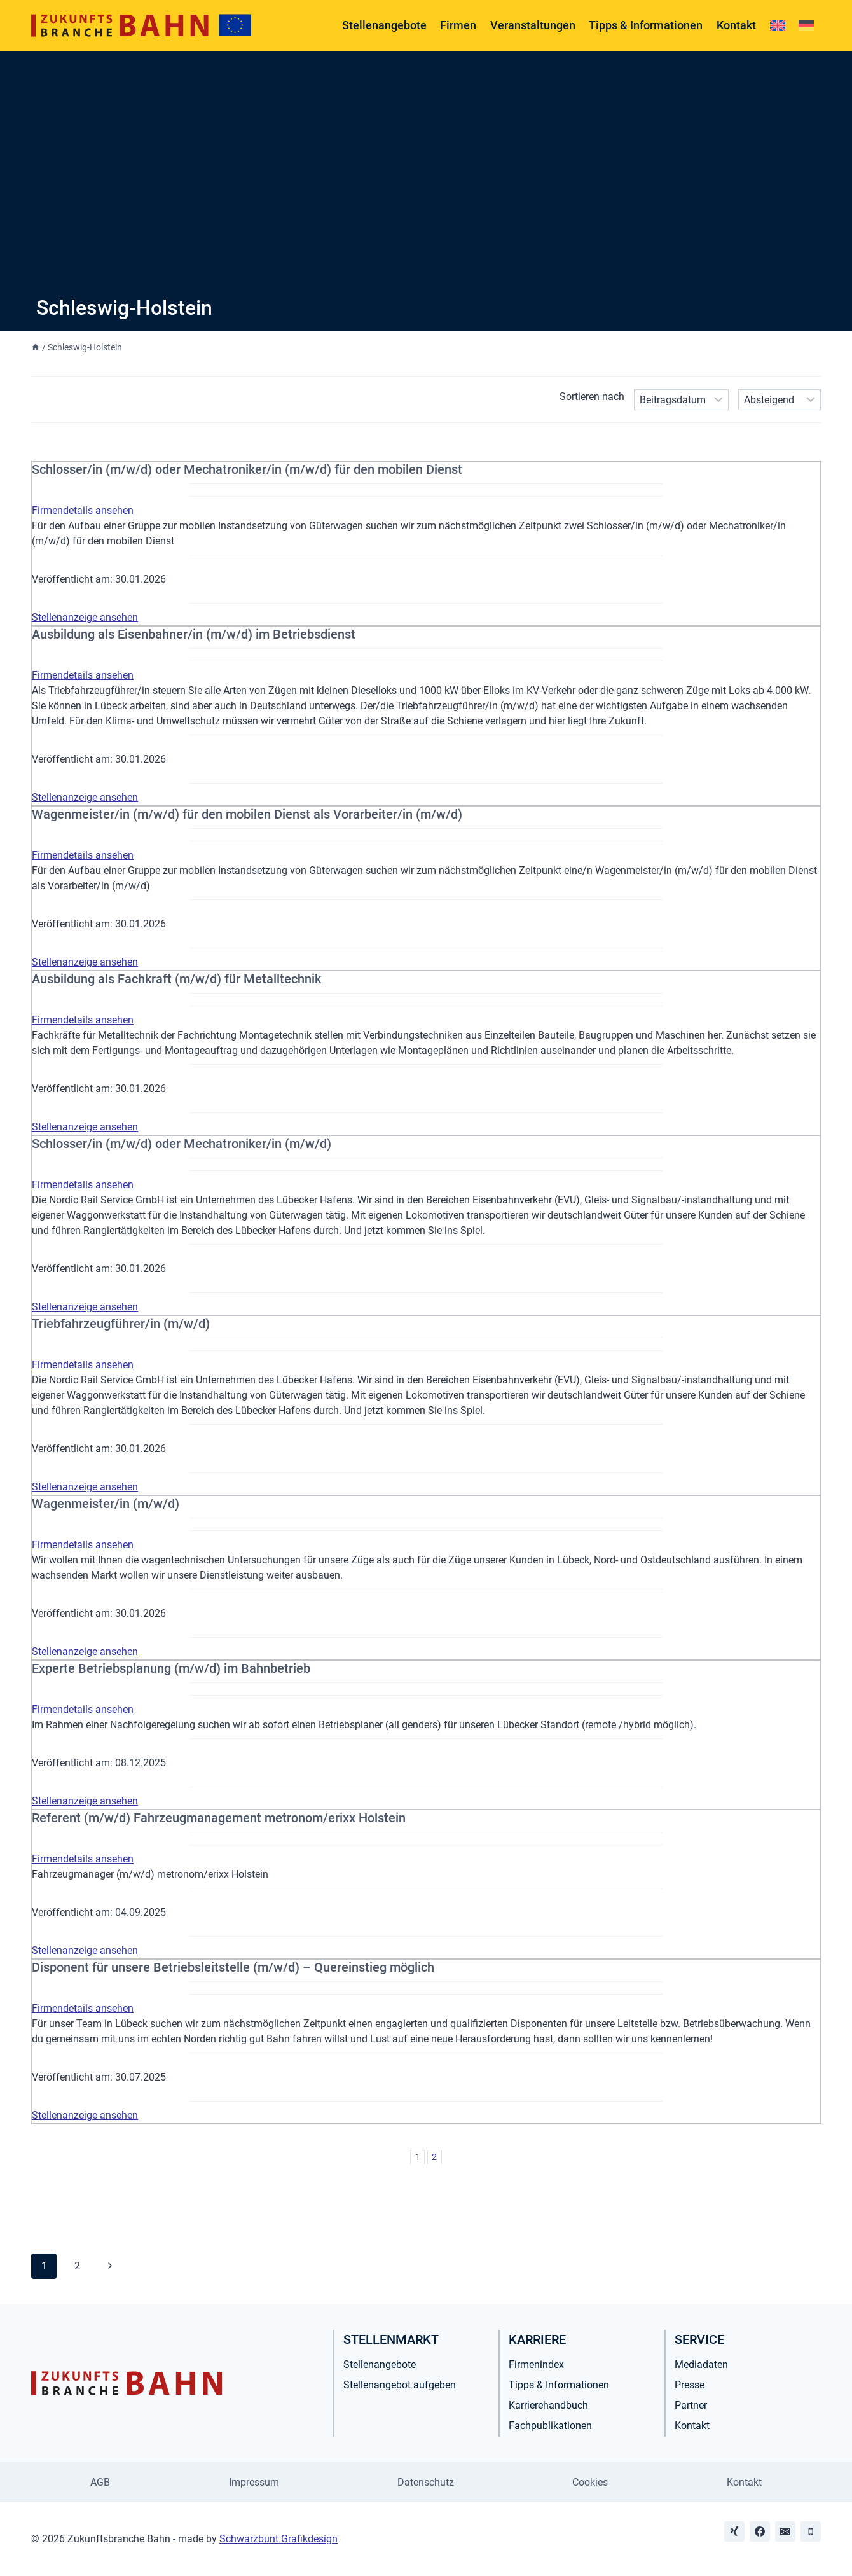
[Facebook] (760, 2531)
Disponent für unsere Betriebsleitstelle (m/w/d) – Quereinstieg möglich (233, 1967)
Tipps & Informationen (646, 25)
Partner (691, 2405)
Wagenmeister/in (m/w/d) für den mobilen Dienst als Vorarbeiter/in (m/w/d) (247, 814)
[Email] (785, 2531)
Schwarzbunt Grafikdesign (278, 2539)
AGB (100, 2482)
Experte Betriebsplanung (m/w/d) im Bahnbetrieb (171, 1668)
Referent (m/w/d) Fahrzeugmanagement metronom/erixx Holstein (219, 1817)
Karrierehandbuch (548, 2405)
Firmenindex (536, 2364)
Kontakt (736, 25)
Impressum (254, 2482)
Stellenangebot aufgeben (399, 2385)
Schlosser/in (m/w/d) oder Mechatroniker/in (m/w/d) (181, 1143)
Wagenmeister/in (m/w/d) (105, 1503)
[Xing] (734, 2531)
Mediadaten (701, 2364)
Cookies (590, 2482)
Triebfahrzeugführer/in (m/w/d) (121, 1323)
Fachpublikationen (550, 2426)
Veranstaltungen (532, 25)
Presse (689, 2385)
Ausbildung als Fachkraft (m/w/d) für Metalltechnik (176, 979)
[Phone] (810, 2531)
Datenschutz (425, 2482)
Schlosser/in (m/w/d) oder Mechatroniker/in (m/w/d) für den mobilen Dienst (247, 469)
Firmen (458, 25)
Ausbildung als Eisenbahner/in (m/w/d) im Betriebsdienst (193, 634)
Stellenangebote (384, 25)
